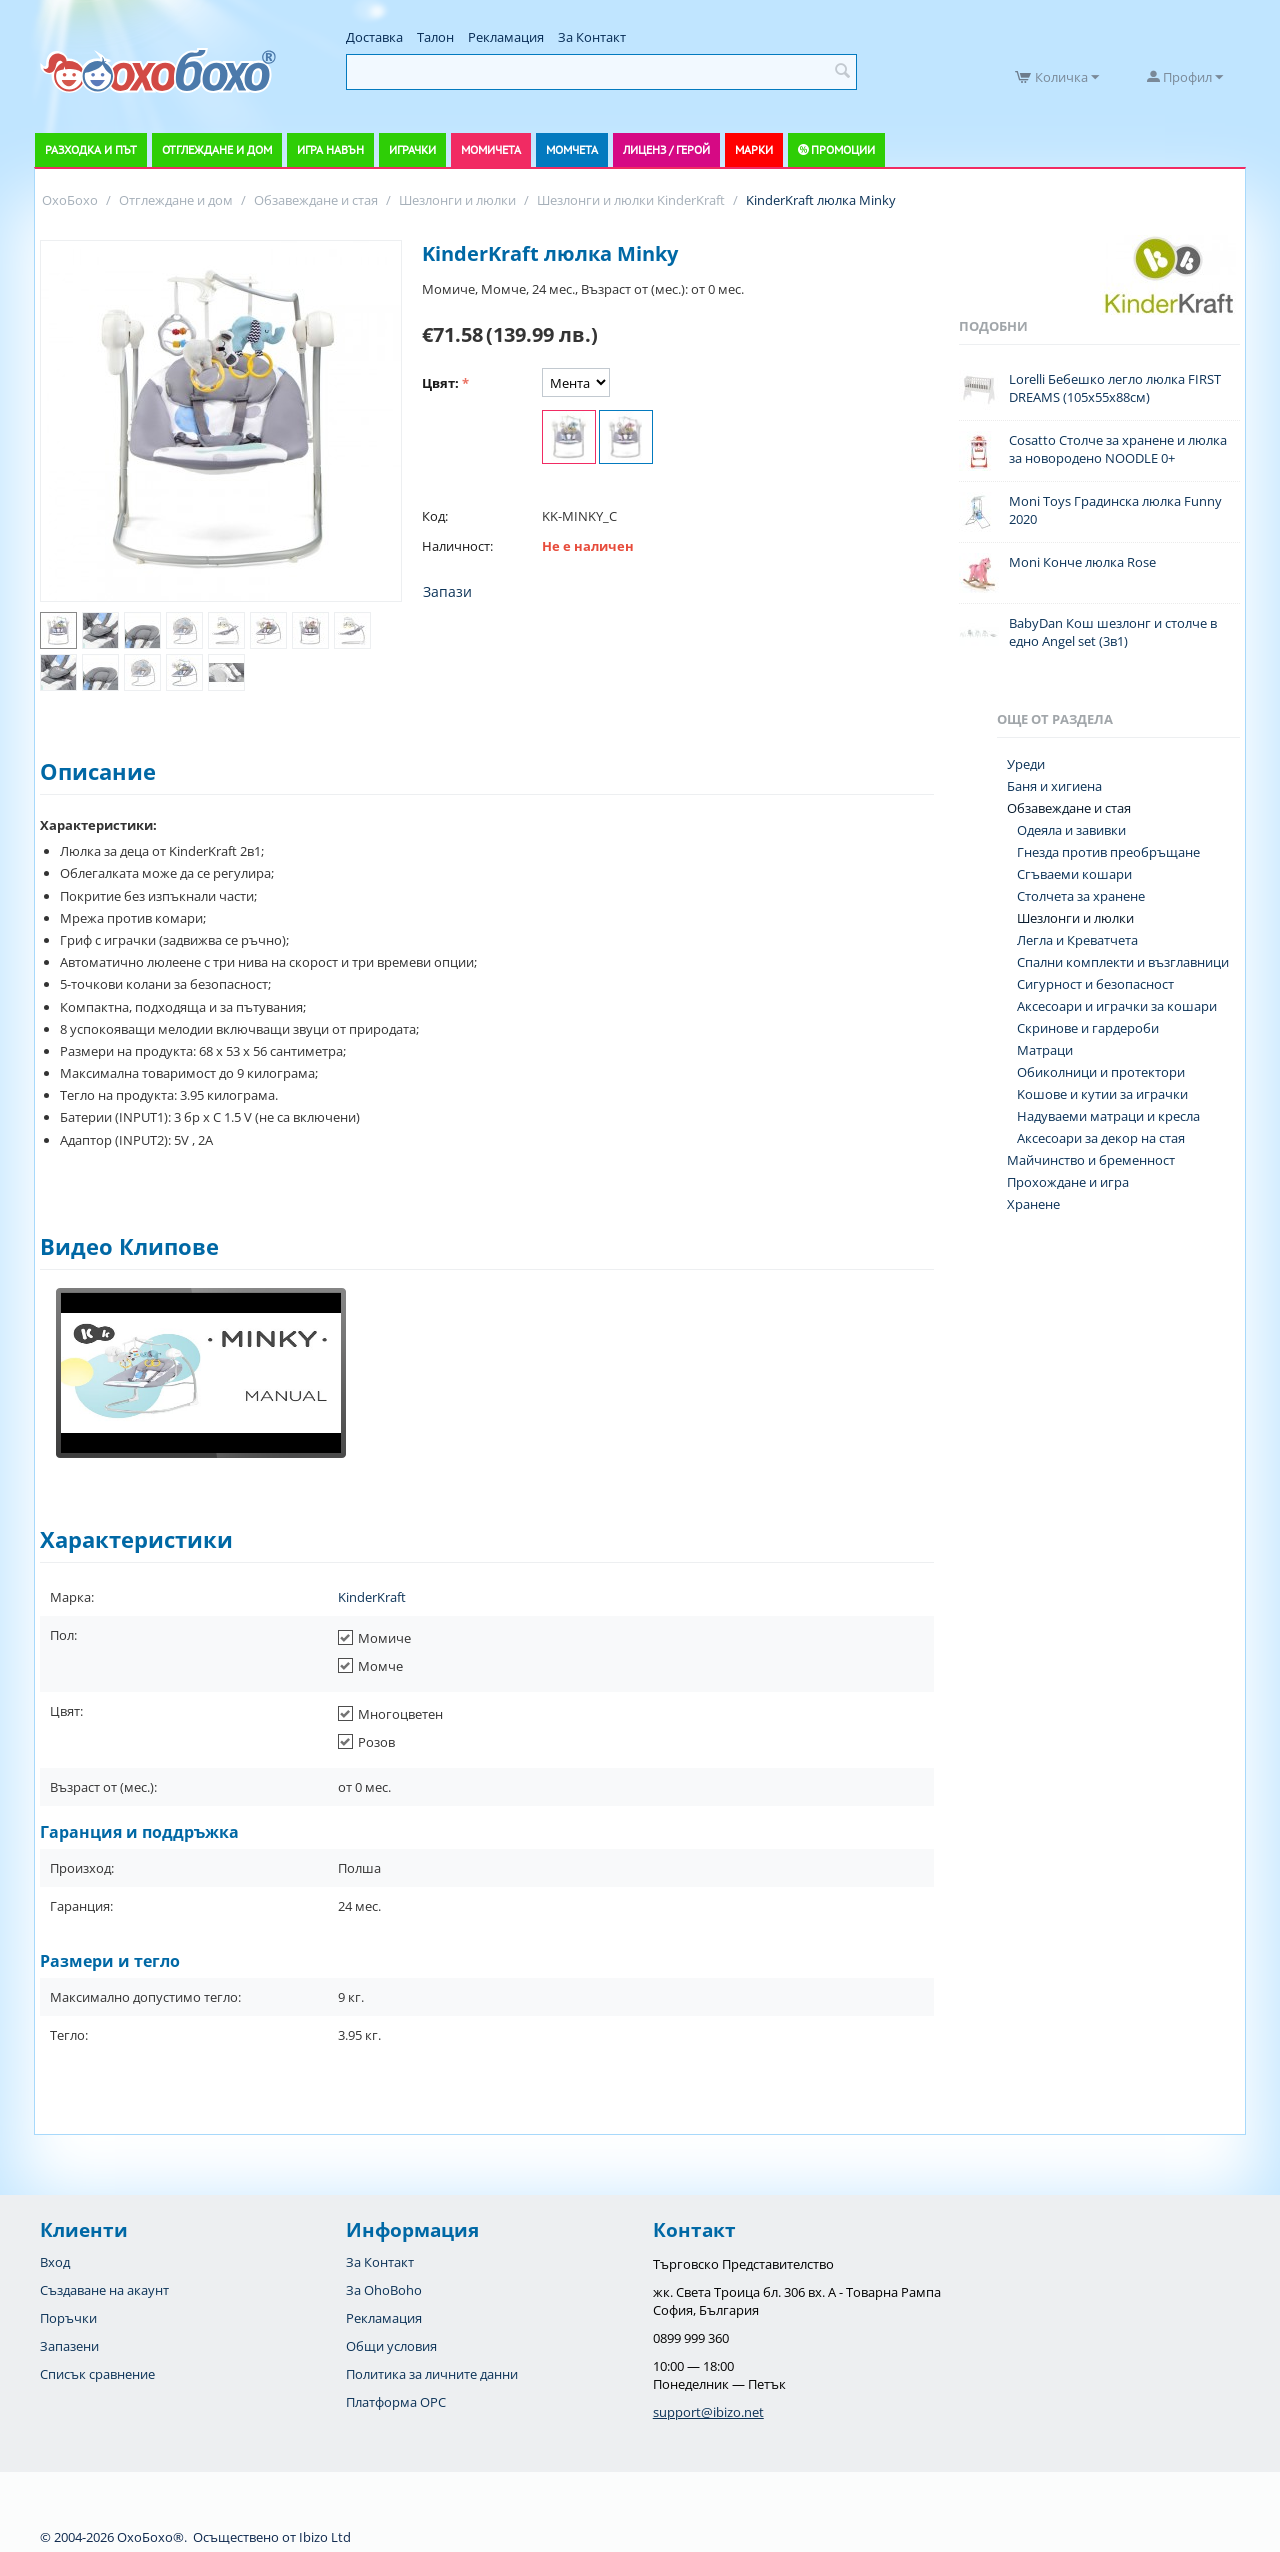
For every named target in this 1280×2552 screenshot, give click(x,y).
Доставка (374, 37)
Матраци (1045, 1050)
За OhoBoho (384, 2290)
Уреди (1026, 764)
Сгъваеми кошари (1074, 874)
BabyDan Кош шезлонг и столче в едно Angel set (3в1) (1113, 632)
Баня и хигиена (1054, 786)
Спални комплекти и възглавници (1123, 962)
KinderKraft (372, 1597)
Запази (447, 591)
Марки (754, 149)
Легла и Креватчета (1077, 940)
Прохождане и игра (1068, 1182)
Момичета (491, 149)
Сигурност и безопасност (1095, 984)
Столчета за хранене (1081, 896)
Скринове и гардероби (1088, 1028)
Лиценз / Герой (666, 149)
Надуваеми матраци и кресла (1108, 1116)
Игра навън (330, 149)
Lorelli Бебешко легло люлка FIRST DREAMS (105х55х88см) (1115, 388)
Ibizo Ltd (325, 2537)
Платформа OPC (396, 2402)
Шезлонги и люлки (1075, 918)
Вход (55, 2262)
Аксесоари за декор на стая (1101, 1138)
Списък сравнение (97, 2374)
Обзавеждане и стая (1069, 808)
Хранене (1033, 1204)
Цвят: (440, 383)
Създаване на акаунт (104, 2290)
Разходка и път (91, 149)
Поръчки (68, 2318)
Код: (435, 516)
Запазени (69, 2346)
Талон (435, 37)
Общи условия (391, 2346)
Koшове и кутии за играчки (1102, 1094)
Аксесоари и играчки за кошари (1117, 1006)
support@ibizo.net (708, 2412)
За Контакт (592, 37)
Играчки (412, 149)
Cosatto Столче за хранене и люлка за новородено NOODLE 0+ (1118, 449)
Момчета (572, 149)
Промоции (843, 149)
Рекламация (506, 37)
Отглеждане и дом (217, 149)
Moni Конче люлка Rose (1082, 562)
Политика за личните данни (432, 2374)
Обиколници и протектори (1101, 1072)
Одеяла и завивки (1071, 830)
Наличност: (457, 546)
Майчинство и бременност (1091, 1160)
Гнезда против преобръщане (1108, 852)
